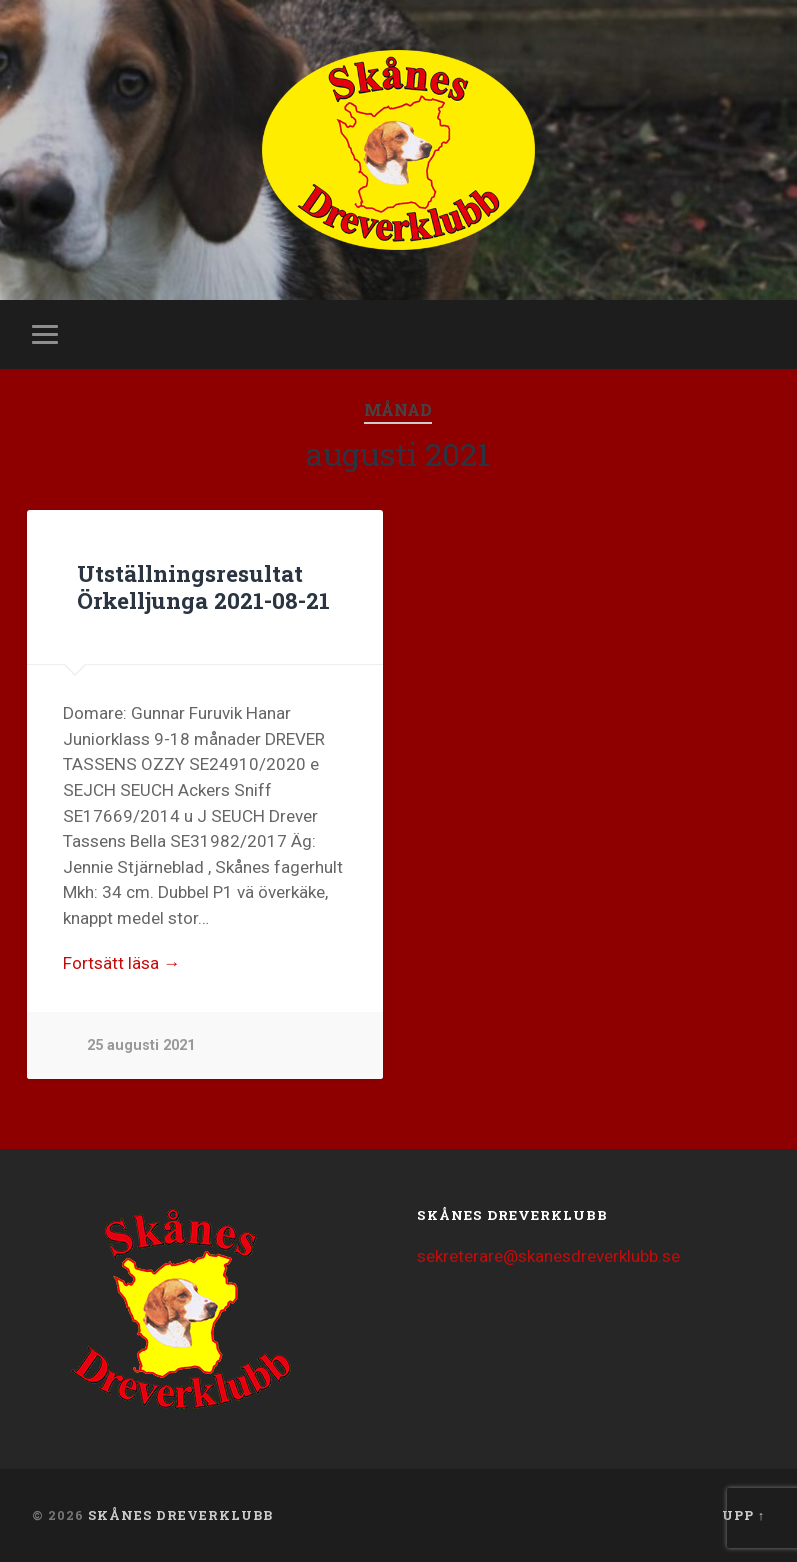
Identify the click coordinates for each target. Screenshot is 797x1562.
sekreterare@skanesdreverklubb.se (548, 1256)
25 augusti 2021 (141, 1045)
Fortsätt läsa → (121, 963)
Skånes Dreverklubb (180, 1515)
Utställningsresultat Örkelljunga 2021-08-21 (203, 586)
